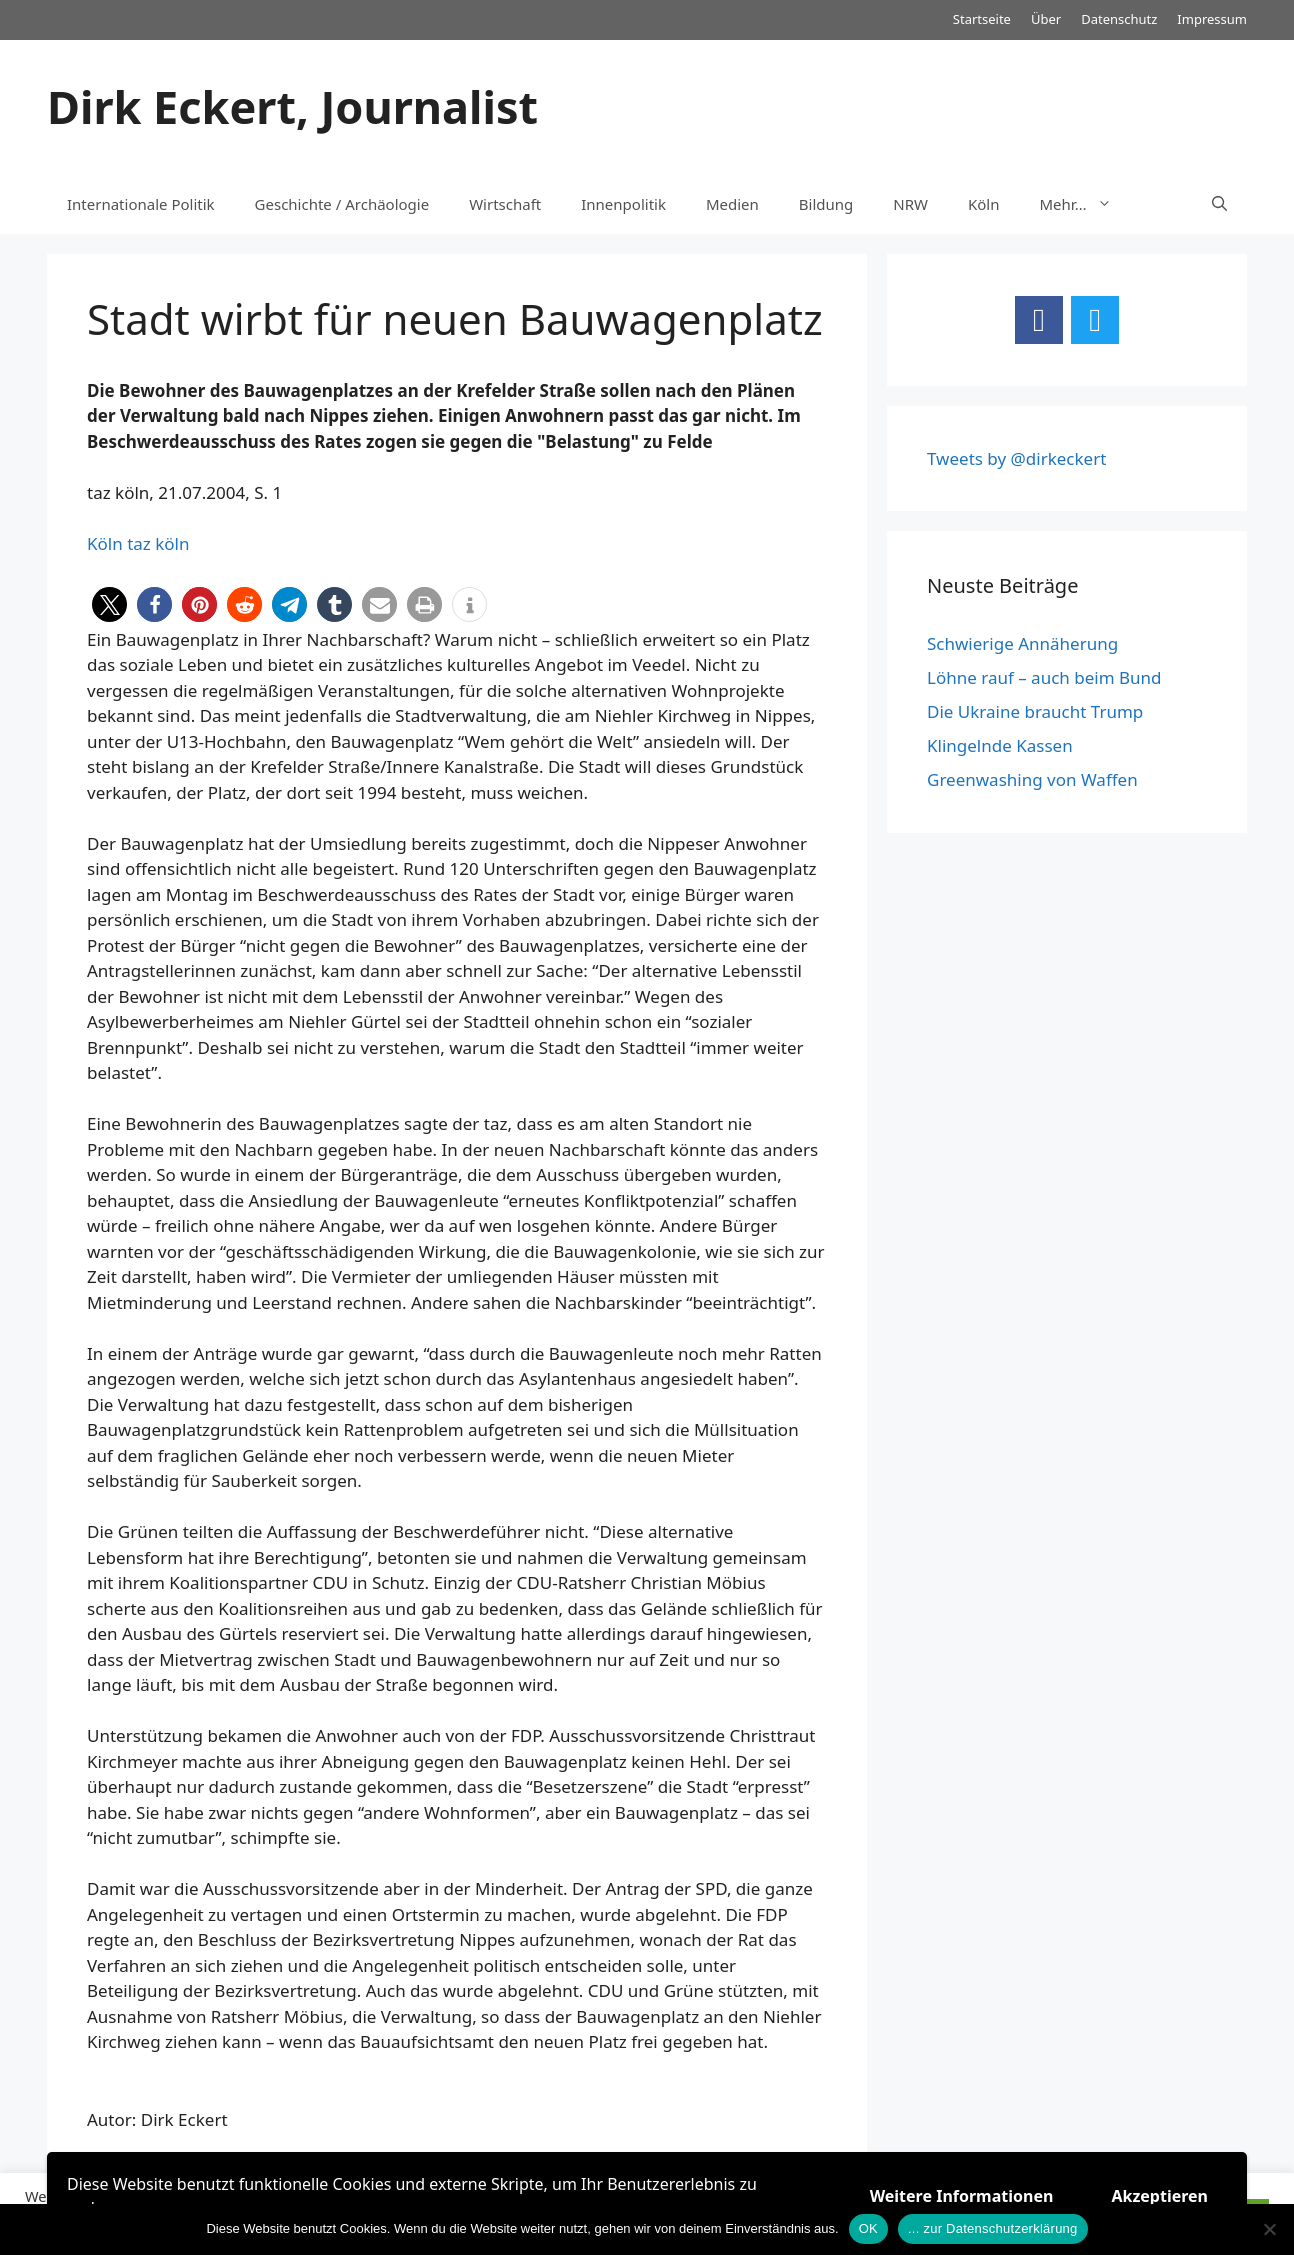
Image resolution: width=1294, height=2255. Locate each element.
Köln (984, 204)
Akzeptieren (1159, 2196)
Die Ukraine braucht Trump (1035, 711)
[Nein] (1269, 2229)
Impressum (1212, 19)
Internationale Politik (141, 204)
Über (1046, 19)
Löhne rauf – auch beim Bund (1044, 677)
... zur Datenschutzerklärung (993, 2228)
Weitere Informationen (962, 2196)
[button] (109, 604)
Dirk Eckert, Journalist (292, 106)
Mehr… (1086, 204)
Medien (732, 204)
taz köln (158, 543)
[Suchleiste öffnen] (1219, 204)
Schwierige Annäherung (1022, 643)
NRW (910, 204)
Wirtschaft (505, 204)
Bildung (826, 204)
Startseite (982, 19)
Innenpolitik (623, 204)
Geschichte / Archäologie (342, 204)
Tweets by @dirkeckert (1016, 458)
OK (868, 2228)
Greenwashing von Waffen (1032, 779)
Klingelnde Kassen (1000, 745)
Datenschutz (1119, 19)
